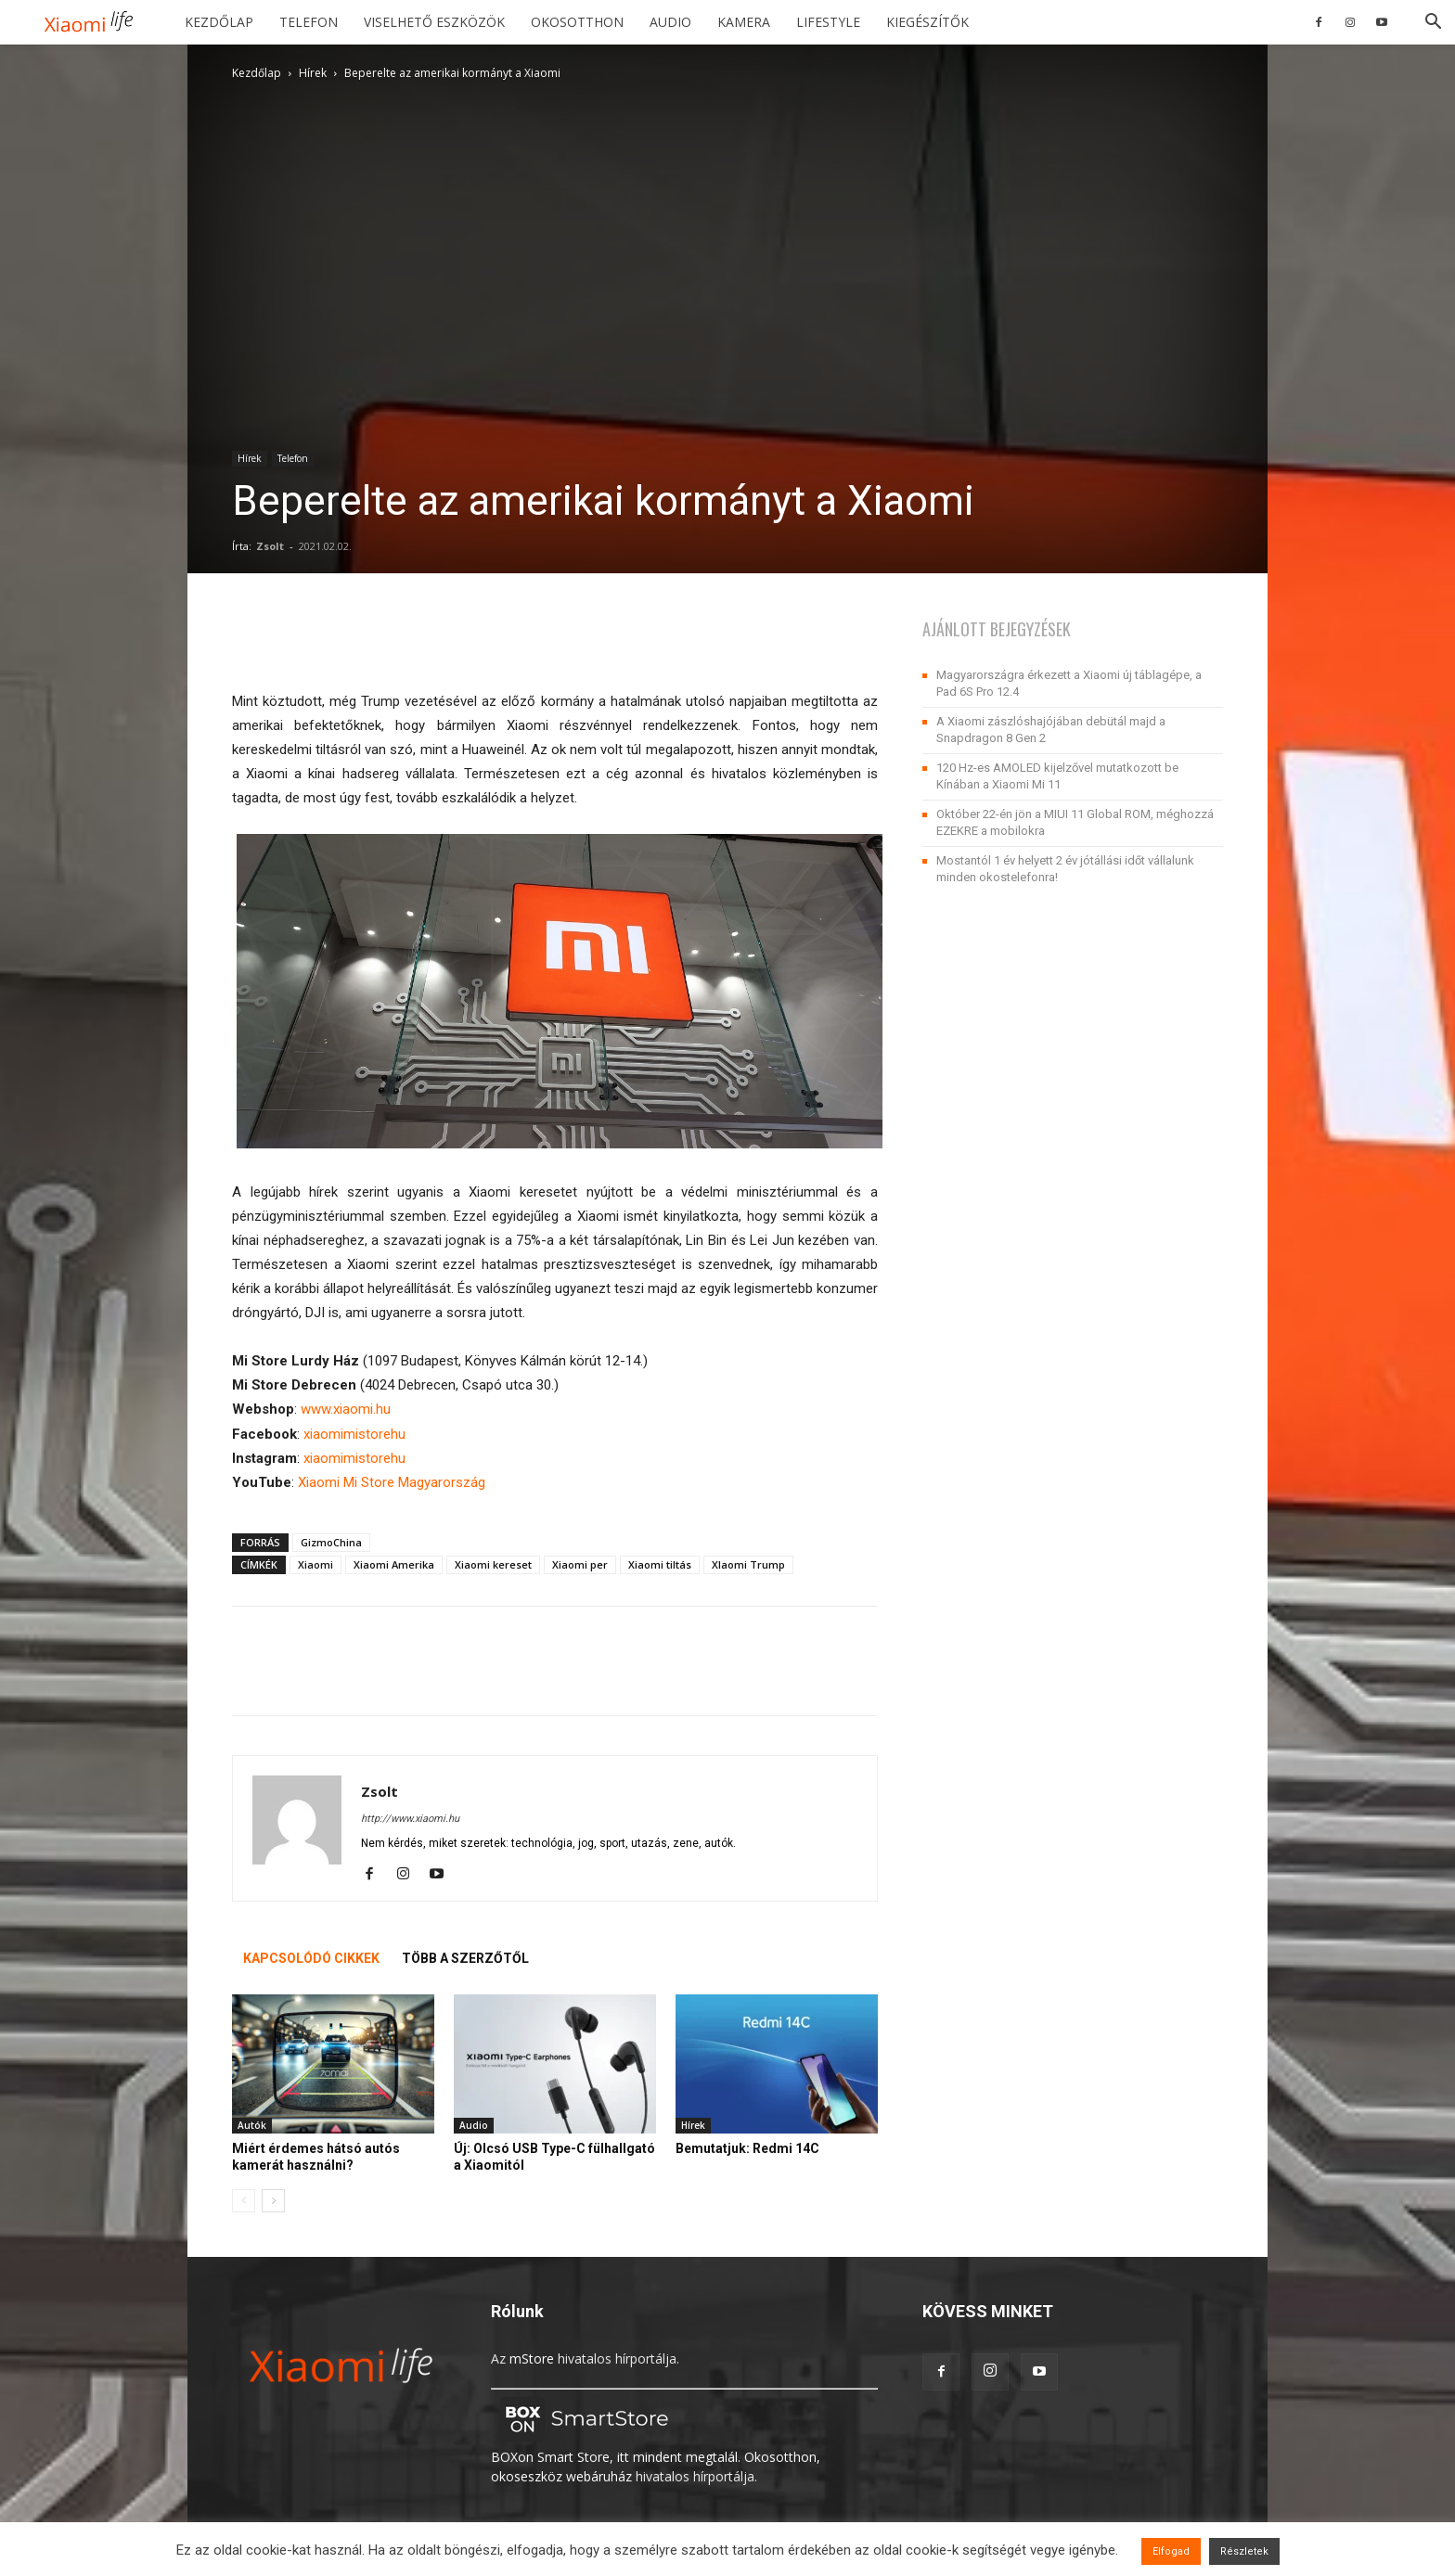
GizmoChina (331, 1542)
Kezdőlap (219, 22)
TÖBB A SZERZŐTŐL (465, 1958)
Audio (670, 22)
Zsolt (270, 546)
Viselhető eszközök (434, 22)
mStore (531, 2358)
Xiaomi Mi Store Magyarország (391, 1482)
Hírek (313, 73)
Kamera (743, 22)
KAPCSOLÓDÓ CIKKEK (311, 1958)
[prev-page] (243, 2200)
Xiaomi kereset (493, 1564)
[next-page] (273, 2200)
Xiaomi (315, 1564)
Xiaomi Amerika (394, 1564)
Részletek (1244, 2551)
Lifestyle (828, 22)
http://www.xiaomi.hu (410, 1819)
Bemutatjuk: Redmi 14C (747, 2148)
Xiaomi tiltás (659, 1564)
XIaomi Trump (748, 1564)
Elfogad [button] (1171, 2551)
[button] (1432, 23)
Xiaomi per (580, 1564)
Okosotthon (577, 22)
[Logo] (95, 22)
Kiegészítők (927, 22)
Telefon (308, 22)
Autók (252, 2125)
